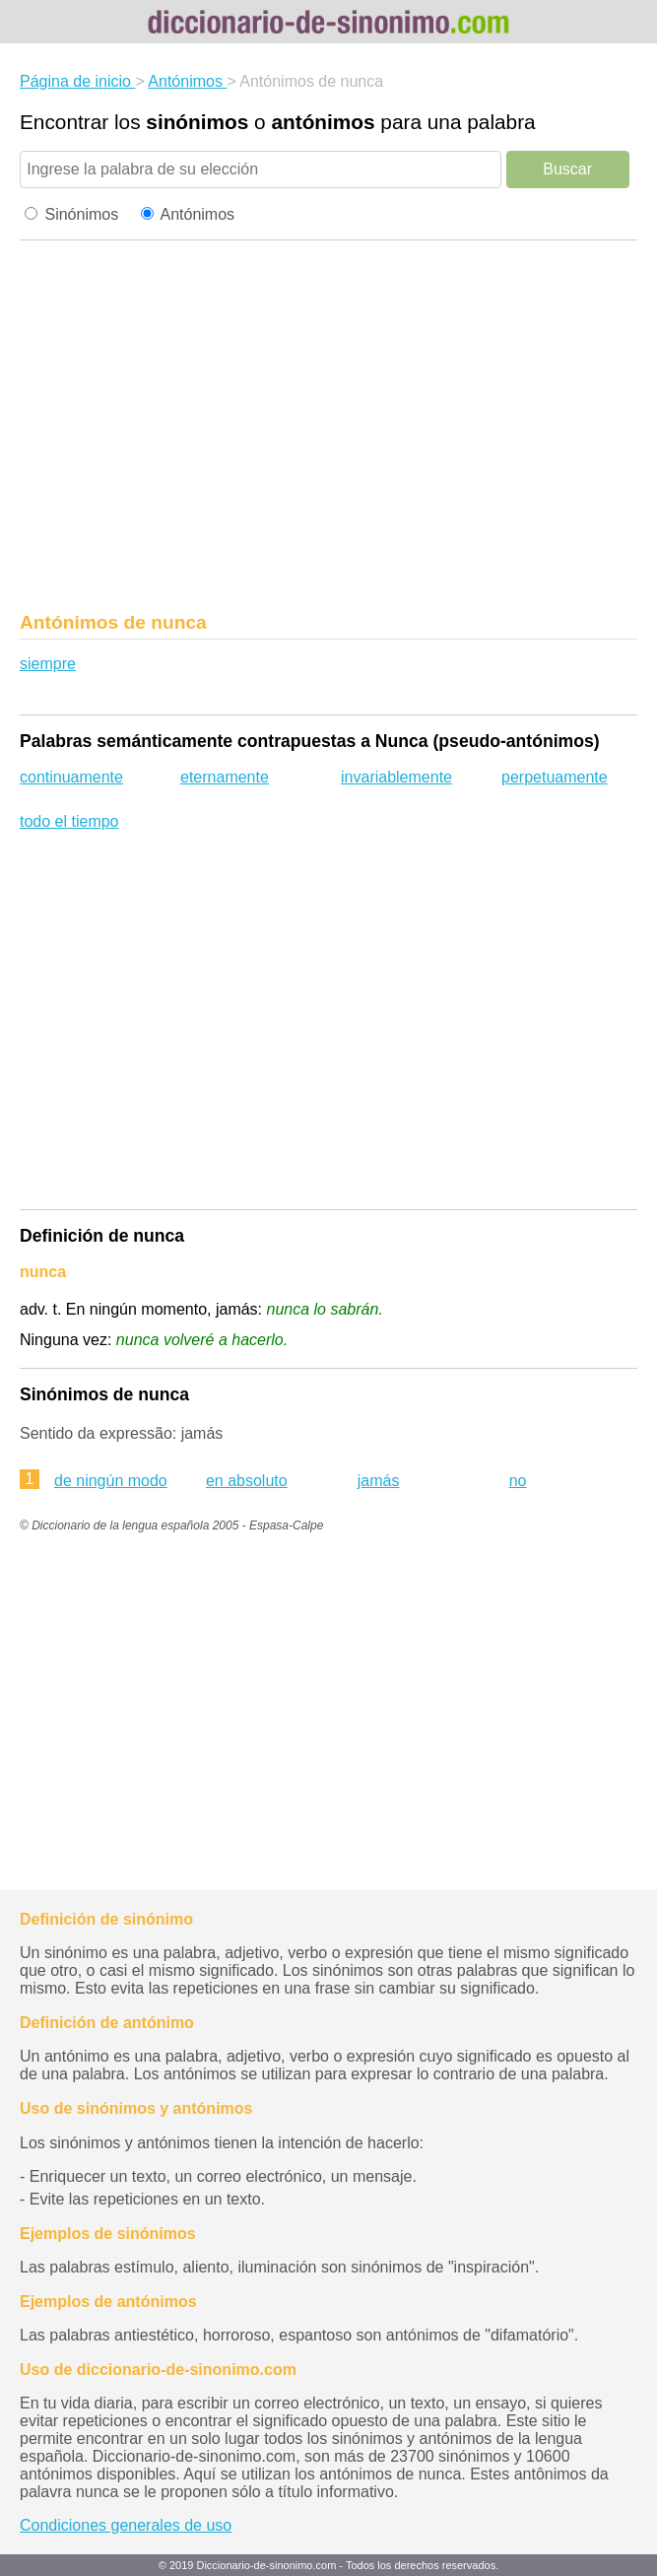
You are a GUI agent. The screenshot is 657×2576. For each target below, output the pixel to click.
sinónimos (197, 121)
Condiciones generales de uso (125, 2525)
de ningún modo (110, 1480)
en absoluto (247, 1480)
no (518, 1480)
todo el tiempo (69, 821)
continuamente (71, 777)
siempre (48, 663)
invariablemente (396, 777)
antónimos (322, 121)
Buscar (567, 169)
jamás (379, 1480)
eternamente (224, 777)
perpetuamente (554, 777)
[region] (328, 431)
